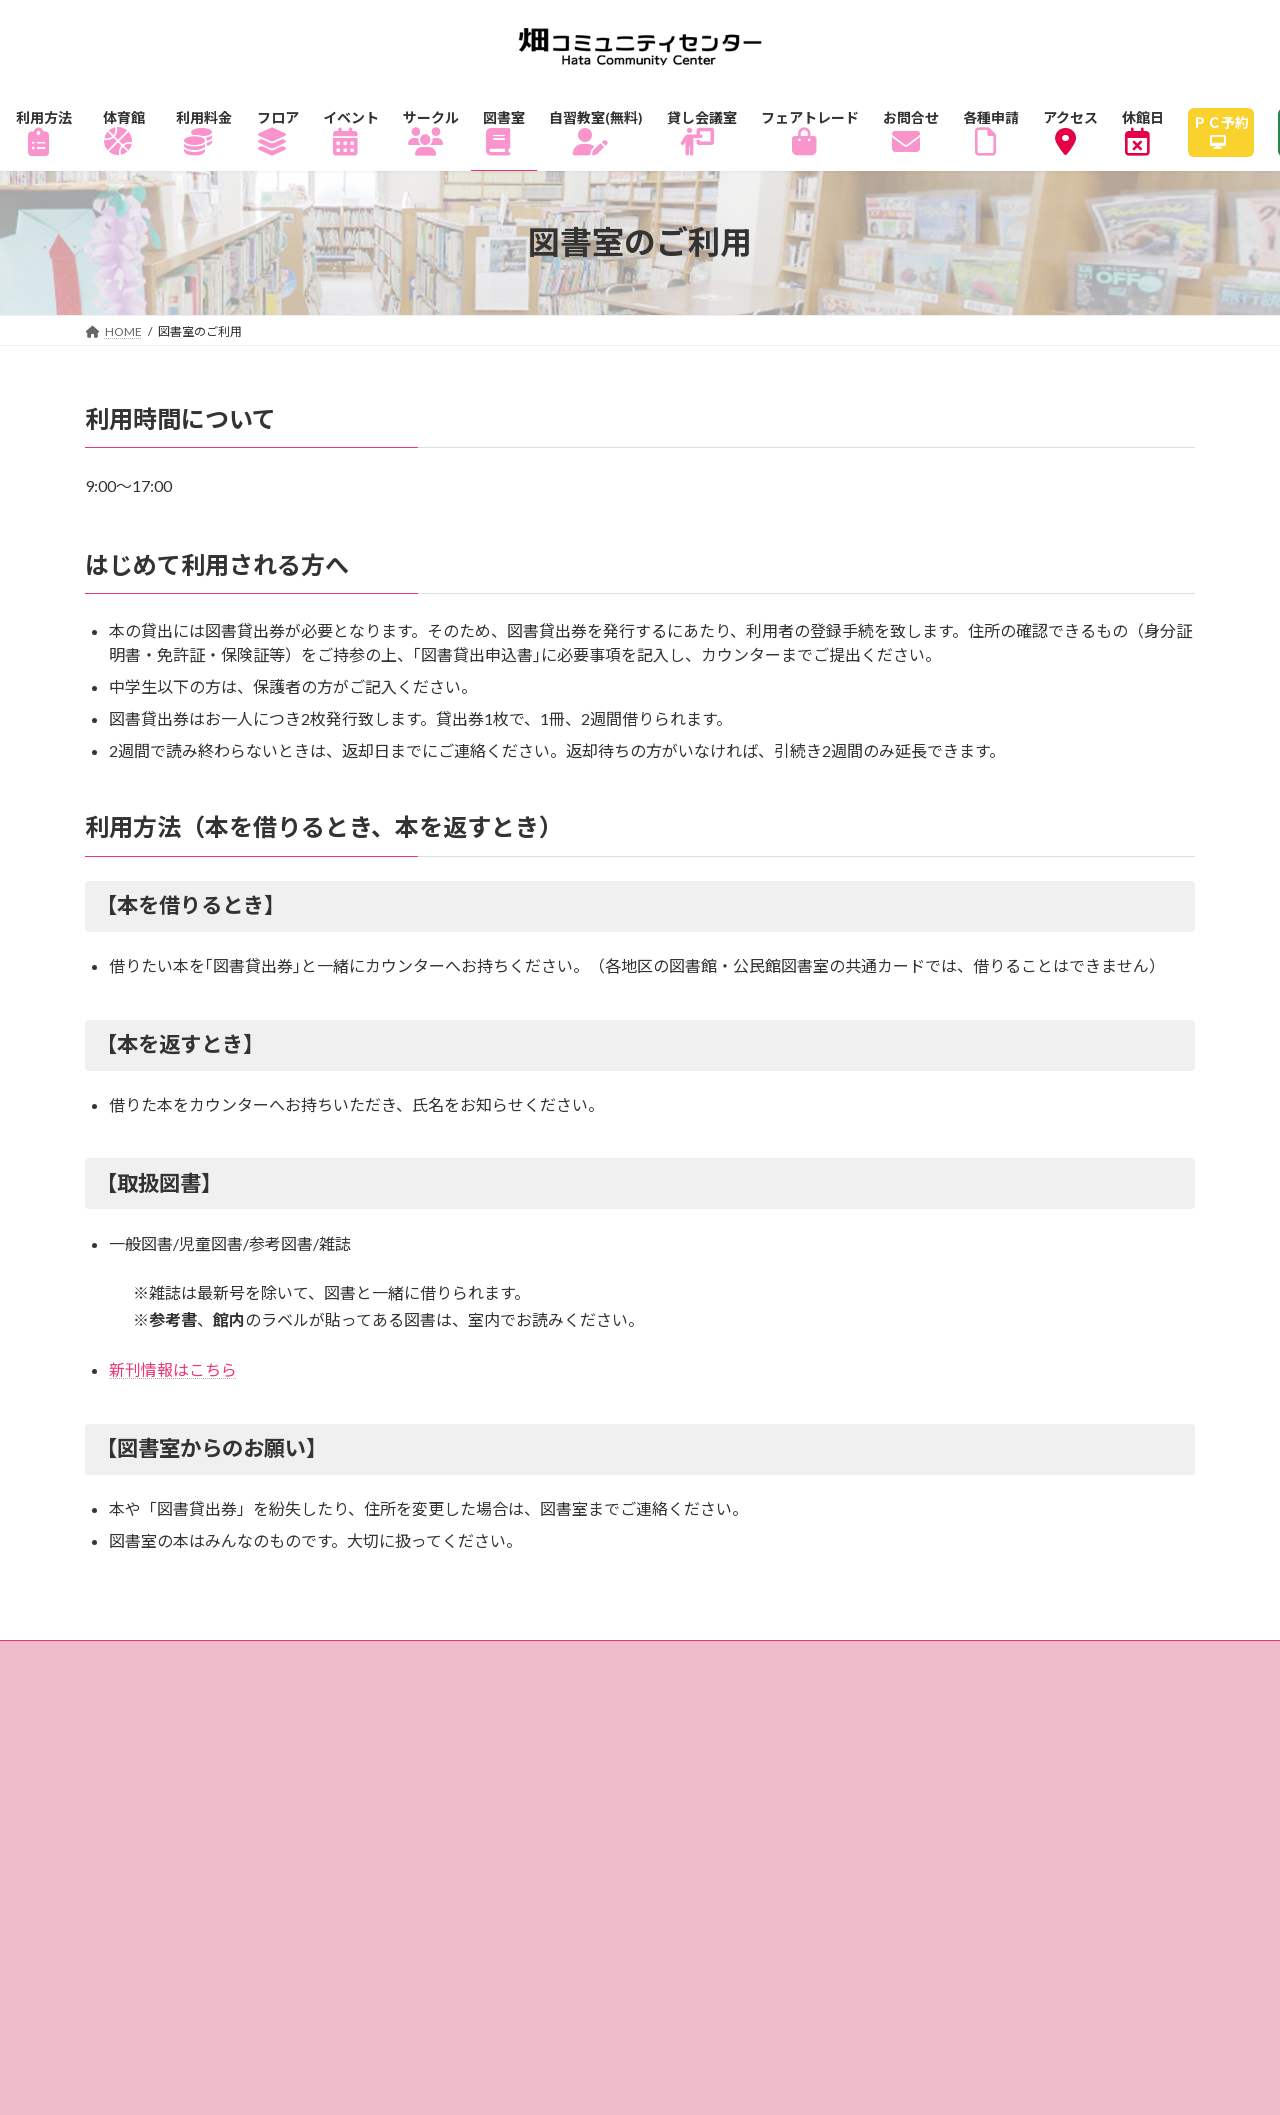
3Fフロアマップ (171, 1695)
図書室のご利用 (625, 1695)
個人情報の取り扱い (187, 1753)
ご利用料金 (573, 1666)
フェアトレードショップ (204, 1724)
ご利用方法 (259, 1666)
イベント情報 (338, 1695)
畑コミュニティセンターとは (691, 1724)
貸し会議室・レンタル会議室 (1041, 1695)
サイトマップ (493, 1753)
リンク (624, 1753)
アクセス (386, 1724)
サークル (477, 1695)
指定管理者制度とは (932, 1724)
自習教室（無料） (808, 1695)
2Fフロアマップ (1064, 1666)
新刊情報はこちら (173, 1369)
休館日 (500, 1724)
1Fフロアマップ (888, 1666)
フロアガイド (722, 1666)
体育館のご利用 (416, 1666)
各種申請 (353, 1753)
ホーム (137, 1666)
